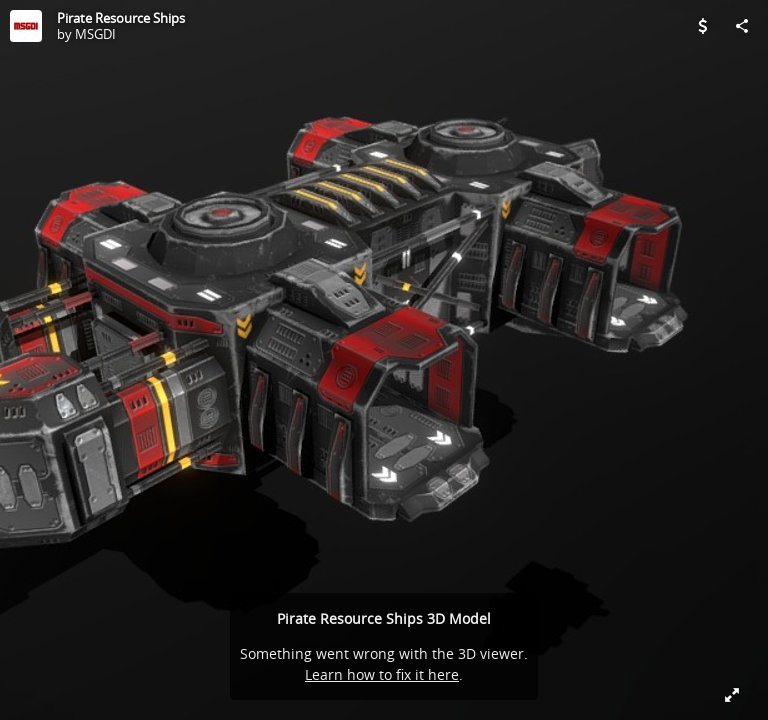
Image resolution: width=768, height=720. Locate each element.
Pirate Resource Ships (121, 18)
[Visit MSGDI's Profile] (26, 26)
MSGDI (95, 34)
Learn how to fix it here (382, 674)
